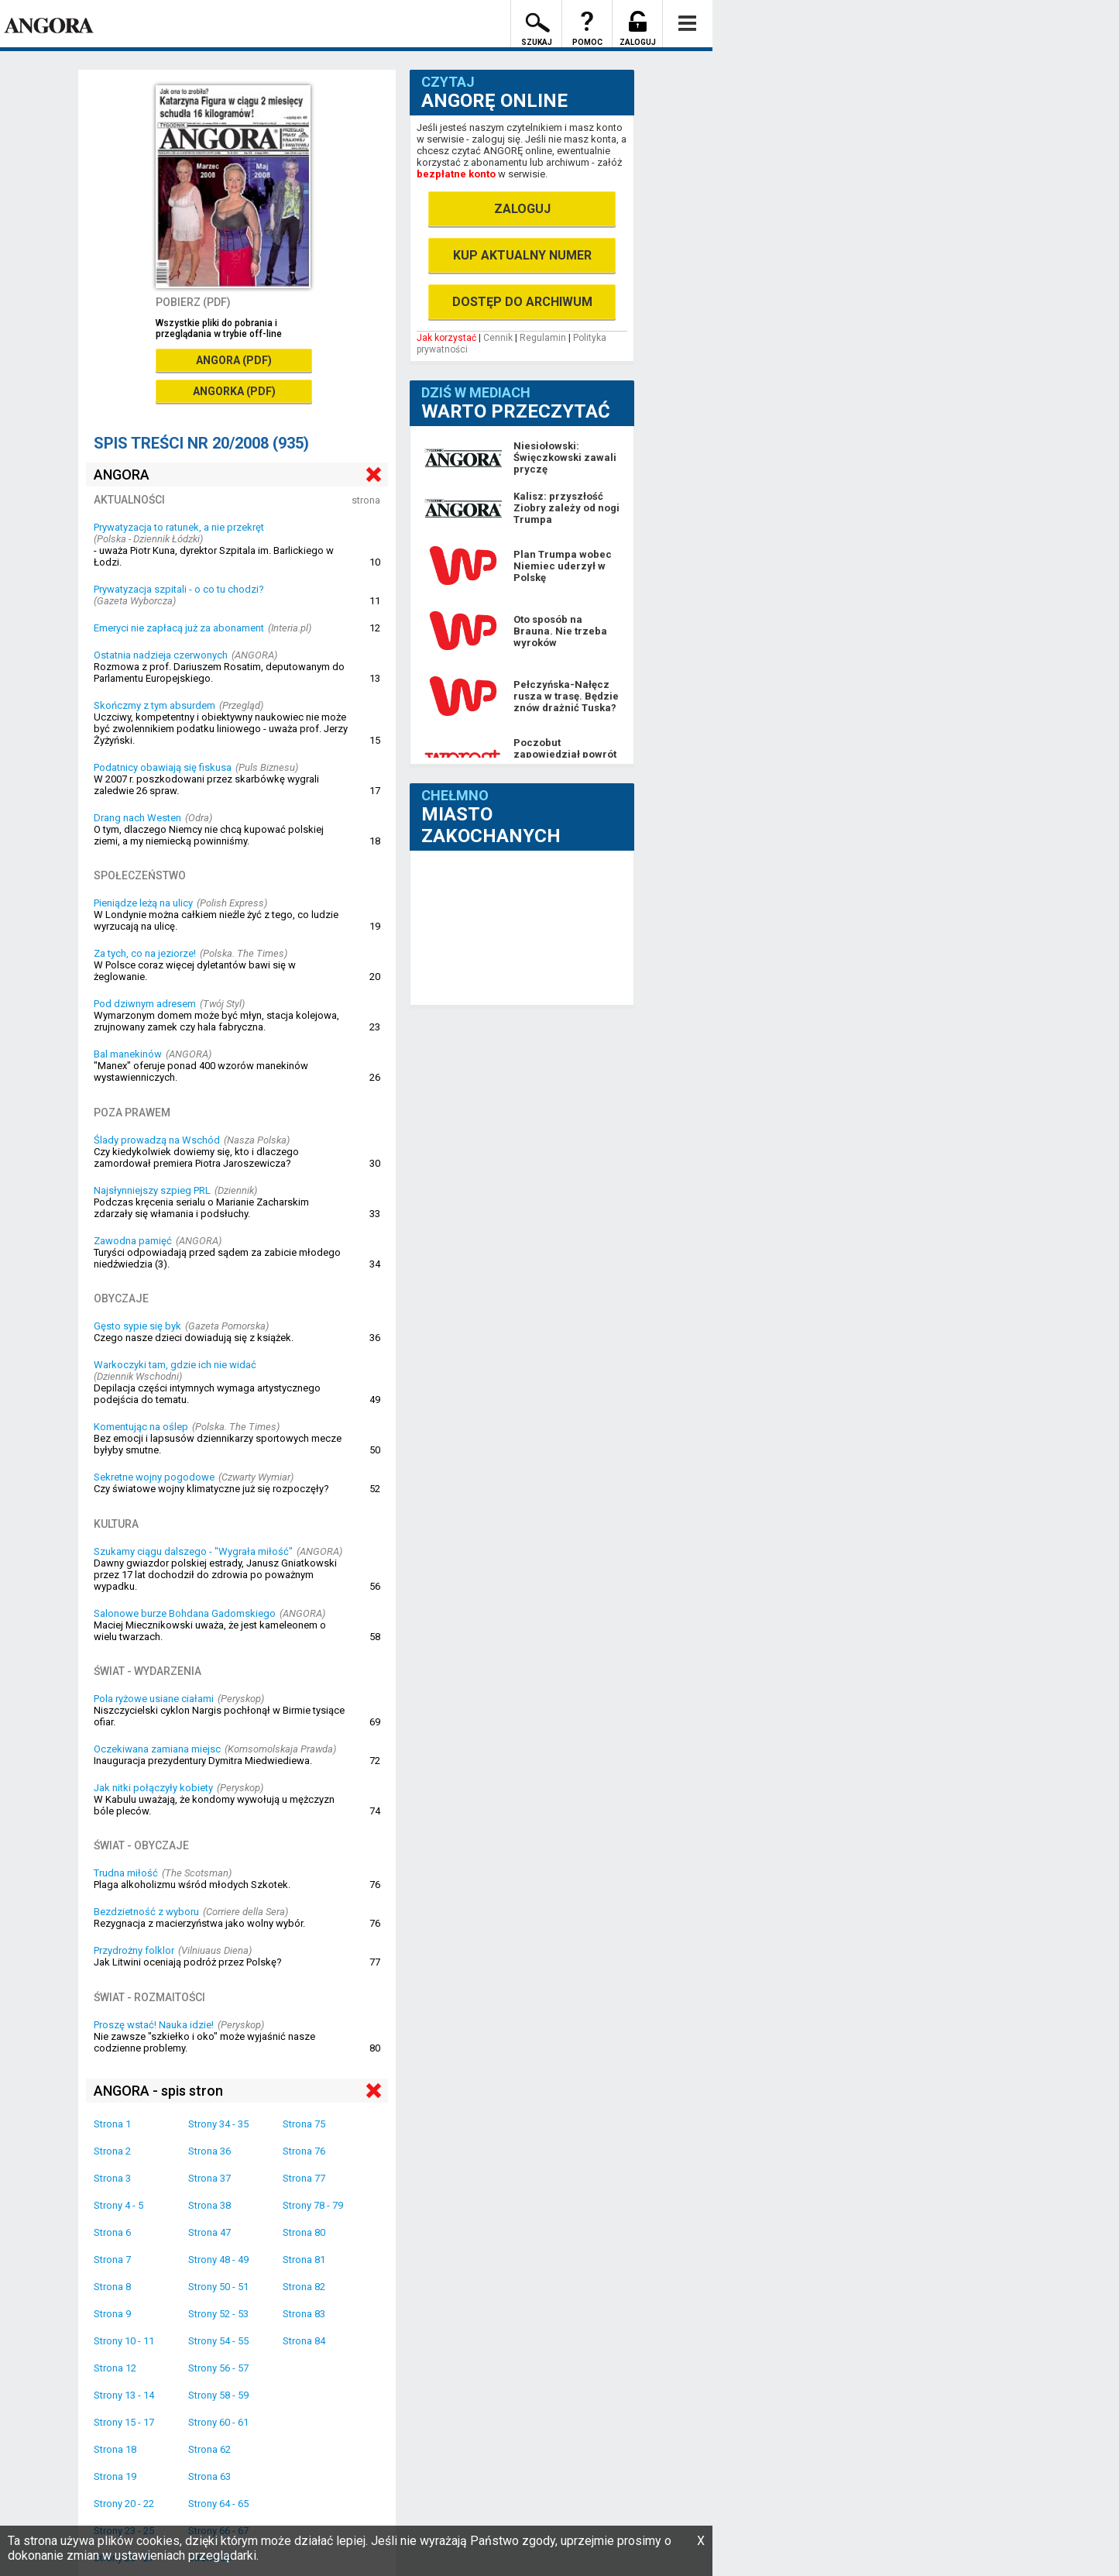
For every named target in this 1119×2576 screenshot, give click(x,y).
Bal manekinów (128, 1054)
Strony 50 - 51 (218, 2286)
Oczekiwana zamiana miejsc (157, 1749)
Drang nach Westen (137, 818)
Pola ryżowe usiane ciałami (154, 1698)
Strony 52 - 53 (218, 2314)
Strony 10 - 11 (124, 2341)
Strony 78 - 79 (313, 2205)
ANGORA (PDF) (234, 360)
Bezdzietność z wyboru (146, 1911)
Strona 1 (112, 2124)
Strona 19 (115, 2476)
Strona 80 (304, 2232)
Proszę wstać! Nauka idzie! (154, 2025)
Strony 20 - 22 (124, 2503)
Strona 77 (304, 2178)
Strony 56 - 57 (218, 2368)
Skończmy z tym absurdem (154, 705)
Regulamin (543, 337)
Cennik (498, 337)
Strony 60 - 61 (218, 2422)
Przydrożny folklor (134, 1950)
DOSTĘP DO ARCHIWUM (522, 301)
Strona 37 (209, 2178)
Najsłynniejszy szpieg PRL (152, 1190)
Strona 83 (304, 2314)
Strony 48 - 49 (218, 2259)
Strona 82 (304, 2286)
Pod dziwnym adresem (145, 1003)
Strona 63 (209, 2476)
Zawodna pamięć (133, 1241)
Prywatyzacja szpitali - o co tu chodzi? (179, 589)
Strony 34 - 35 (218, 2124)
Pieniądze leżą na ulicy (143, 903)
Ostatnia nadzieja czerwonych (161, 655)
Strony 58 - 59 (218, 2395)
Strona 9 (112, 2314)
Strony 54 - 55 (218, 2341)
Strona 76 (304, 2151)
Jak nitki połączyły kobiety (153, 1788)
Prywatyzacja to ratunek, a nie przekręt (179, 527)
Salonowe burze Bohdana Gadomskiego (185, 1613)
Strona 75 (304, 2124)
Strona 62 (209, 2449)
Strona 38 (209, 2205)
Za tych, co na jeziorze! (145, 953)
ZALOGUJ (522, 208)
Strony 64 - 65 (218, 2503)
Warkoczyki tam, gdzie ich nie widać (175, 1365)
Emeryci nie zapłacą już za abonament (179, 628)
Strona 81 (304, 2259)
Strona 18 (115, 2449)
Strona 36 (209, 2151)
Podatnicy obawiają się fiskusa (163, 767)
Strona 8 (112, 2286)
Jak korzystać (446, 337)
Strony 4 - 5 (118, 2205)
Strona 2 (112, 2151)
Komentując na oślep (141, 1426)
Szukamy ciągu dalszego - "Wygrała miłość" (193, 1551)
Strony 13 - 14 (124, 2395)
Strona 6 (112, 2232)
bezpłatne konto (456, 174)
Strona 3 (112, 2178)
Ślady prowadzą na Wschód (157, 1140)
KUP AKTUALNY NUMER (522, 255)
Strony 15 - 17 (124, 2422)
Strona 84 (304, 2341)
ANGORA (121, 474)
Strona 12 (115, 2368)
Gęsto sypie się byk (137, 1326)
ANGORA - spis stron (158, 2090)
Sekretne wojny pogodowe (154, 1477)
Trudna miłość (126, 1873)
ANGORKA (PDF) (234, 391)
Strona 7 (112, 2259)
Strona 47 (209, 2232)
